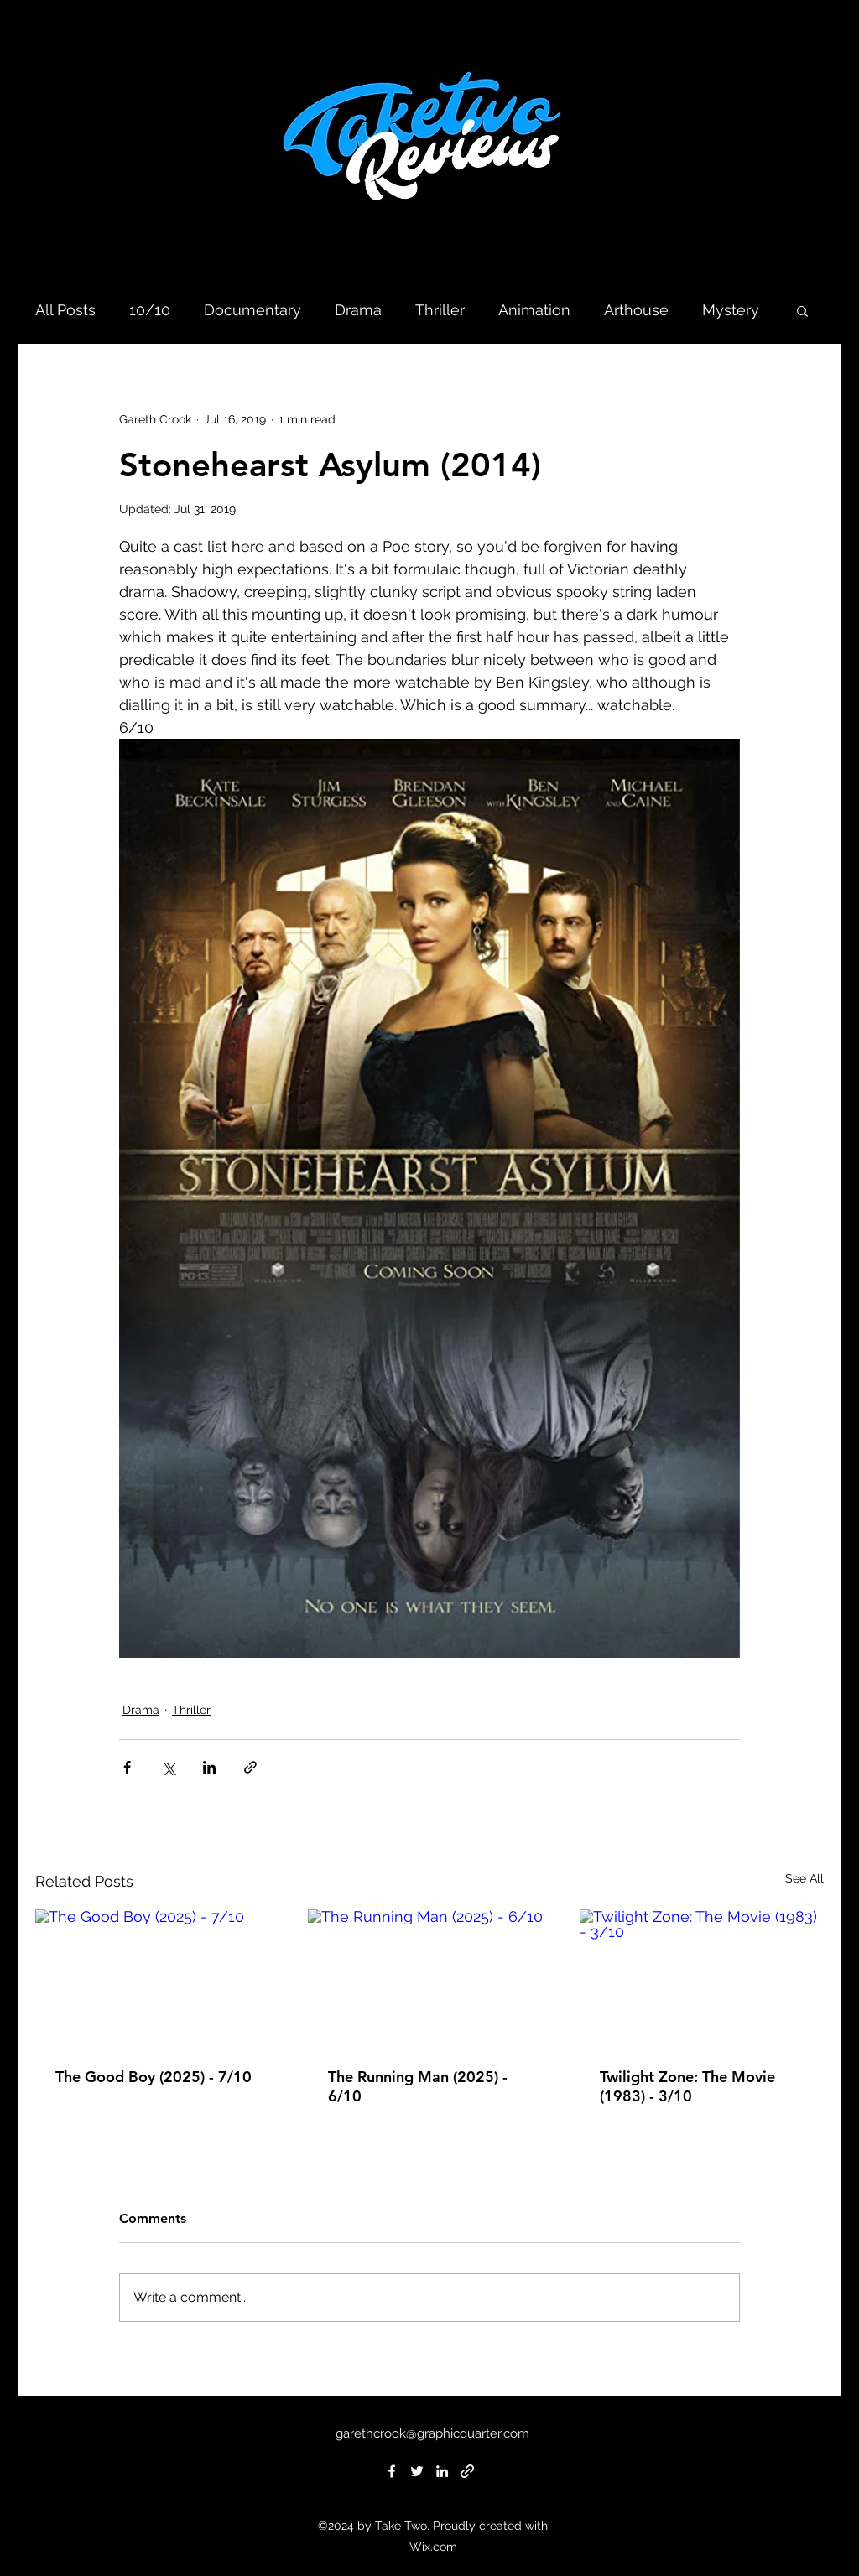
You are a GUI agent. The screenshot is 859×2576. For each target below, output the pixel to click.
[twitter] (417, 2471)
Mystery (730, 310)
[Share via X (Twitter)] (168, 1767)
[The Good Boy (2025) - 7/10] (157, 1977)
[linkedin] (442, 2471)
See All (804, 1878)
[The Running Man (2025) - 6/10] (430, 1978)
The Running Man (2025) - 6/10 (418, 2086)
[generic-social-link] (467, 2471)
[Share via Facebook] (127, 1767)
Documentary (252, 310)
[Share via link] (250, 1767)
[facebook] (391, 2471)
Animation (534, 310)
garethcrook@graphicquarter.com (432, 2433)
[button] (802, 310)
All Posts (65, 310)
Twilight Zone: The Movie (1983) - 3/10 (687, 2086)
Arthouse (636, 310)
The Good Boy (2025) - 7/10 (153, 2076)
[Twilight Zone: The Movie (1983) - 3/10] (702, 1977)
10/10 (149, 310)
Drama (358, 310)
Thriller (440, 310)
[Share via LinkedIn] (209, 1767)
